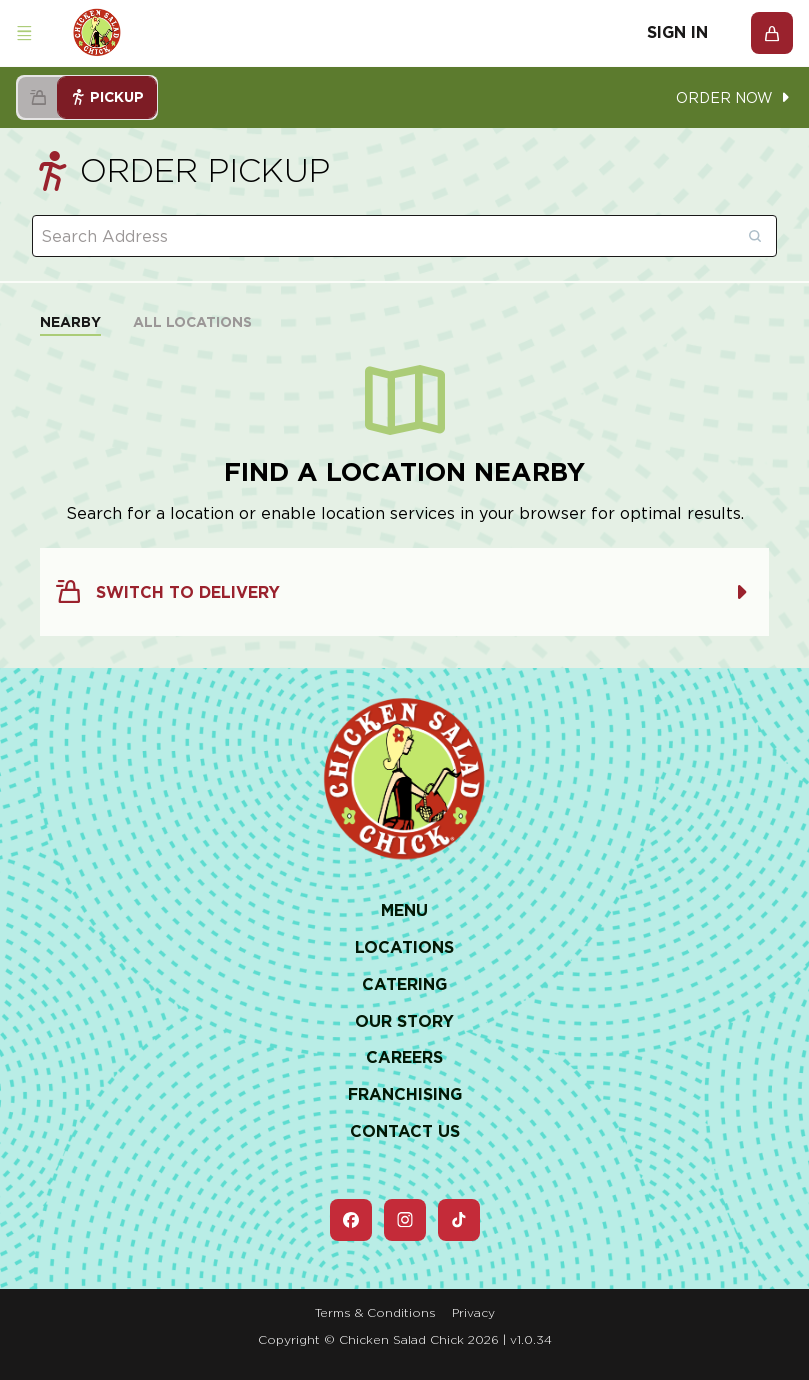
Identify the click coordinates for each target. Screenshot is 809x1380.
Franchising (405, 1094)
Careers (404, 1057)
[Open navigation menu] (24, 33)
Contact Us (405, 1131)
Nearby (70, 322)
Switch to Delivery (404, 592)
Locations (404, 947)
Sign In (677, 33)
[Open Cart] (772, 33)
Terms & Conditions (375, 1312)
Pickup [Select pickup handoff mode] (107, 97)
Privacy (473, 1312)
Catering (404, 984)
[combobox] (404, 236)
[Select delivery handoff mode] (38, 97)
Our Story (404, 1021)
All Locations (192, 322)
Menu (404, 910)
